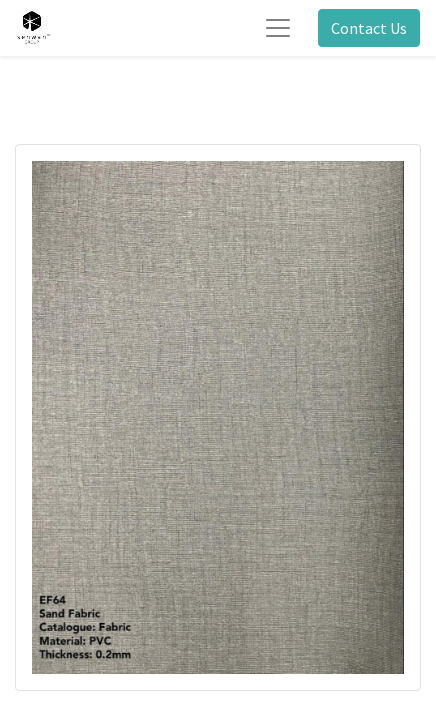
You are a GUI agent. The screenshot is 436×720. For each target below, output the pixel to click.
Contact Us (369, 28)
